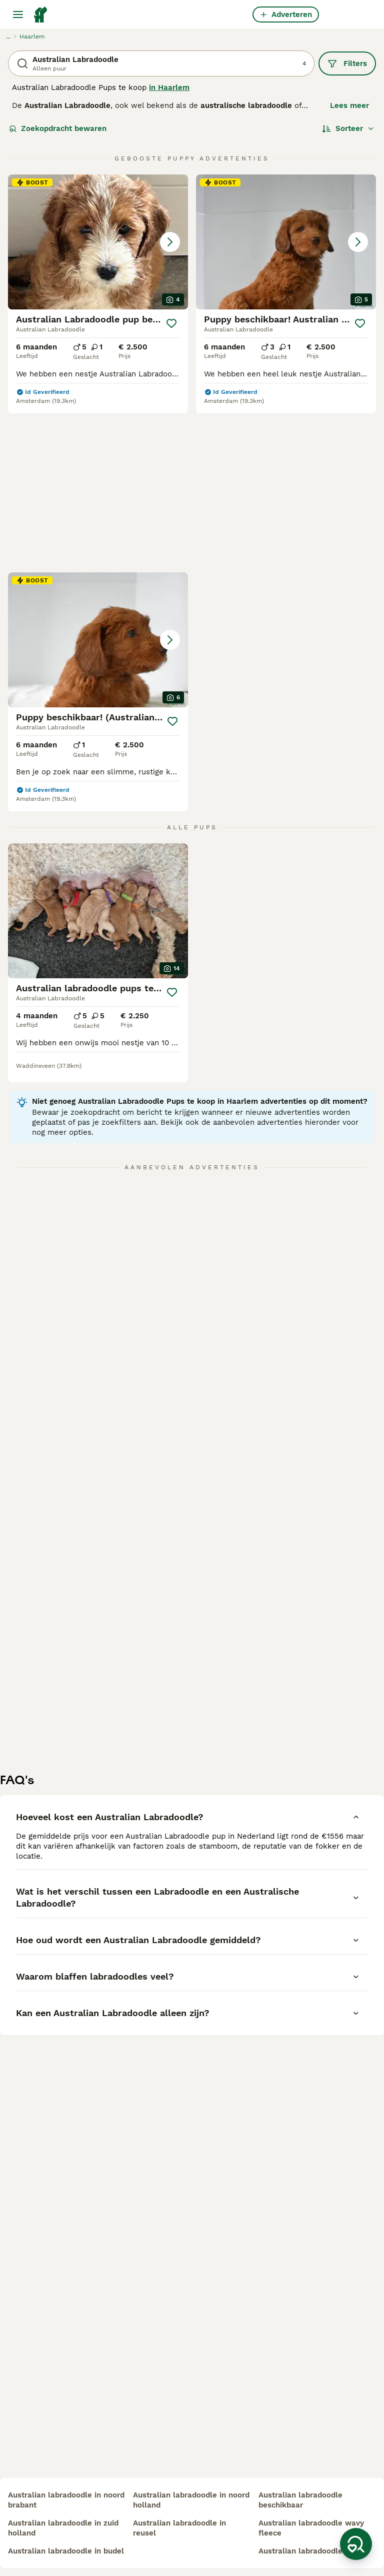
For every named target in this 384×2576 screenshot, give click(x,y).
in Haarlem (169, 87)
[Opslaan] (172, 323)
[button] (98, 241)
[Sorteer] (348, 128)
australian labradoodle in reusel (179, 2528)
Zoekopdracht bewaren (57, 128)
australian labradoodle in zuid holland (63, 2528)
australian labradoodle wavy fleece (311, 2528)
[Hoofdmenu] (18, 14)
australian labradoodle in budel (66, 2551)
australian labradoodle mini (309, 2551)
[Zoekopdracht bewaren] (356, 2544)
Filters (347, 63)
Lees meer (349, 105)
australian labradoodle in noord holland (191, 2500)
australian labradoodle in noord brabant (66, 2500)
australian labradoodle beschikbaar (300, 2500)
